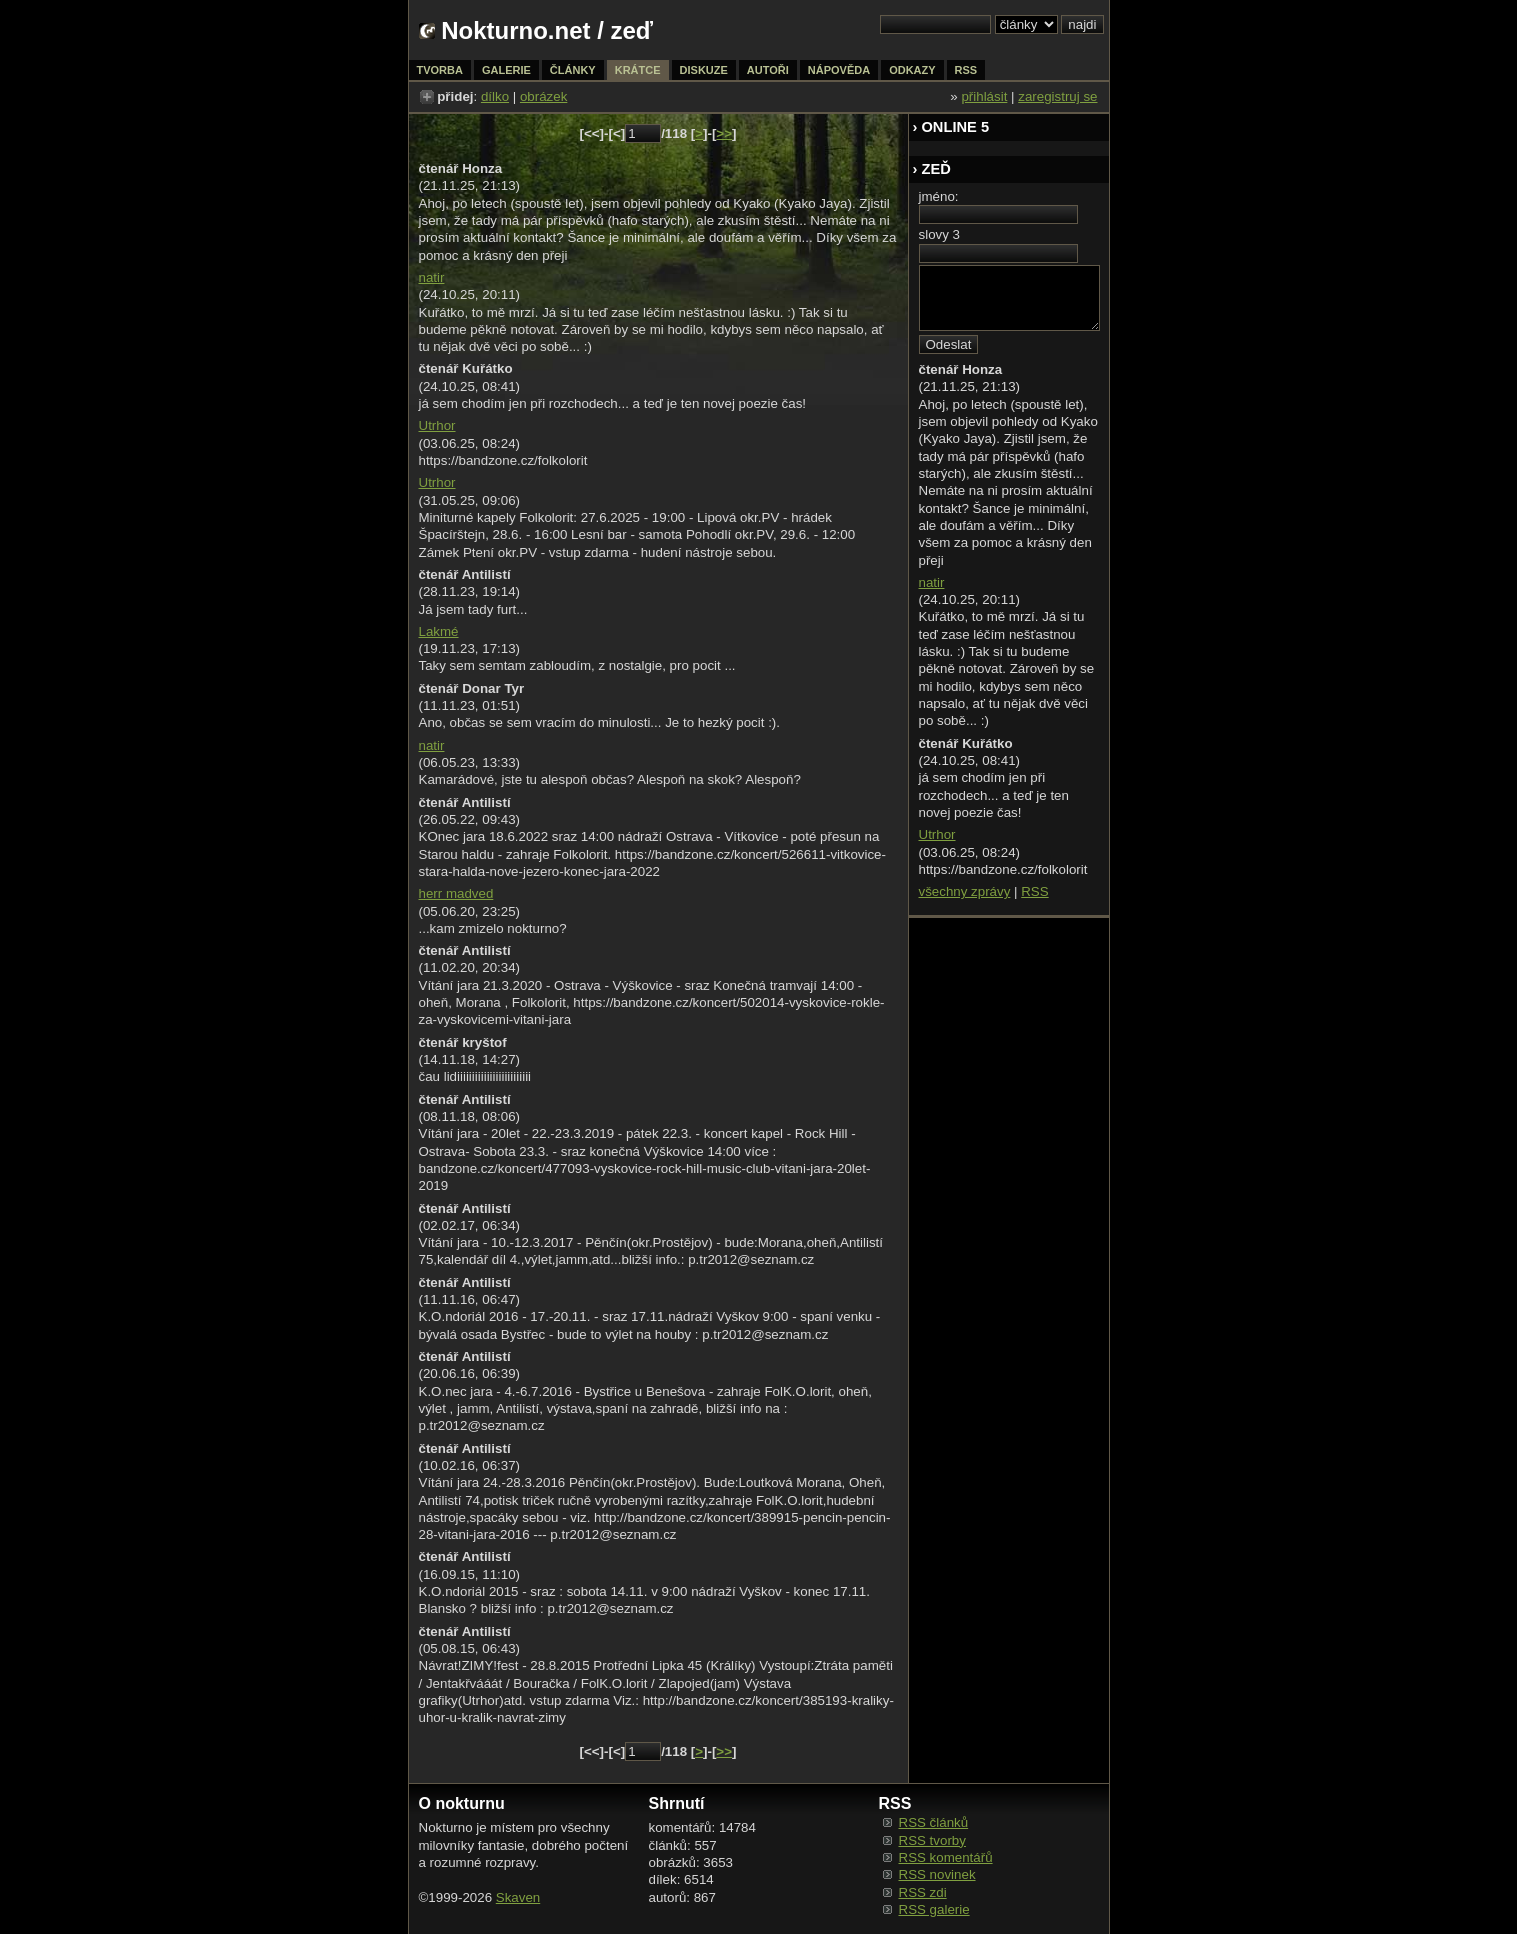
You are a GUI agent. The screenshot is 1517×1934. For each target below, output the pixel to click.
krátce (638, 70)
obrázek (543, 96)
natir (432, 277)
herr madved (456, 893)
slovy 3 (939, 234)
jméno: (939, 196)
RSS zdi (923, 1892)
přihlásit (984, 96)
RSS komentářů (946, 1857)
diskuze (704, 70)
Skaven (518, 1897)
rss (966, 70)
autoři (768, 70)
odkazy (912, 70)
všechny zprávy (965, 891)
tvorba (440, 70)
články (573, 70)
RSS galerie (934, 1909)
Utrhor (437, 425)
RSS (1034, 891)
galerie (506, 70)
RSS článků (934, 1822)
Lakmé (439, 631)
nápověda (839, 70)
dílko (495, 96)
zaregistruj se (1057, 96)
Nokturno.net (515, 30)
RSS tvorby (932, 1840)
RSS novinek (937, 1874)
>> (724, 133)
